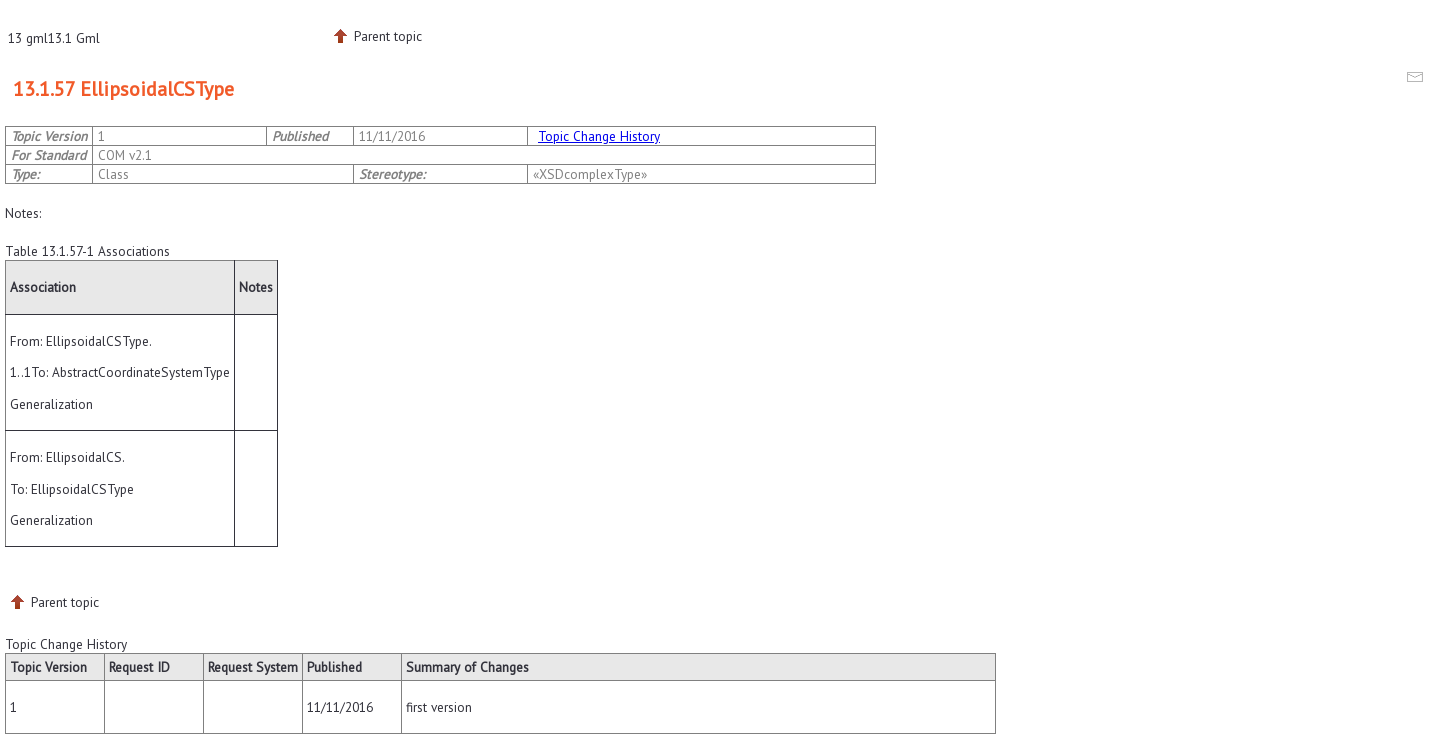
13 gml (28, 38)
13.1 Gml (74, 38)
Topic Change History (599, 136)
